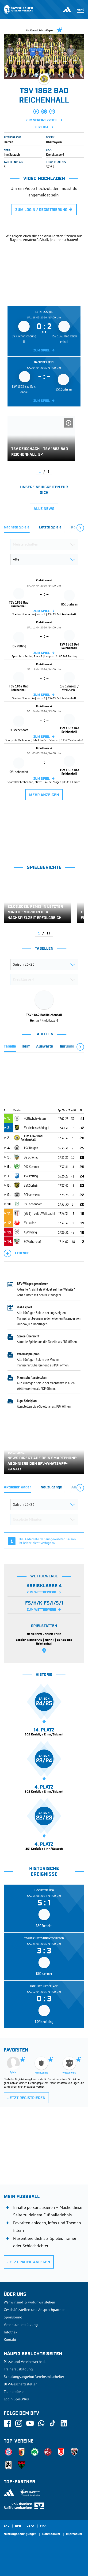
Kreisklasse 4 (55, 154)
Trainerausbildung (18, 2369)
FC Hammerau (32, 1194)
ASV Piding (30, 1232)
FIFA (43, 2526)
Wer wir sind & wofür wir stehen (29, 2302)
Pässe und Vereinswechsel (25, 2361)
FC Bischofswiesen (35, 1118)
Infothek (10, 2332)
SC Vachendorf (32, 1241)
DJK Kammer (31, 1166)
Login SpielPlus (16, 2399)
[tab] (17, 528)
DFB (18, 2526)
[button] (36, 111)
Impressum (74, 2534)
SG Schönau (31, 1157)
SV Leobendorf (33, 1204)
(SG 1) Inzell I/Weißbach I (39, 1213)
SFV (6, 2526)
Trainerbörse (13, 2391)
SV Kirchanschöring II (36, 1127)
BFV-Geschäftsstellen (21, 2384)
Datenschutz (51, 2534)
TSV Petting (31, 1176)
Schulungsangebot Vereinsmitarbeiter (34, 2376)
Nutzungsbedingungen (20, 2534)
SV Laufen (30, 1222)
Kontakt (10, 2339)
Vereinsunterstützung (21, 2324)
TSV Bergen (31, 1147)
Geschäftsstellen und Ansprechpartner (34, 2309)
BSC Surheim (31, 1185)
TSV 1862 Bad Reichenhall (31, 1137)
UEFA (30, 2526)
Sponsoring (13, 2317)
